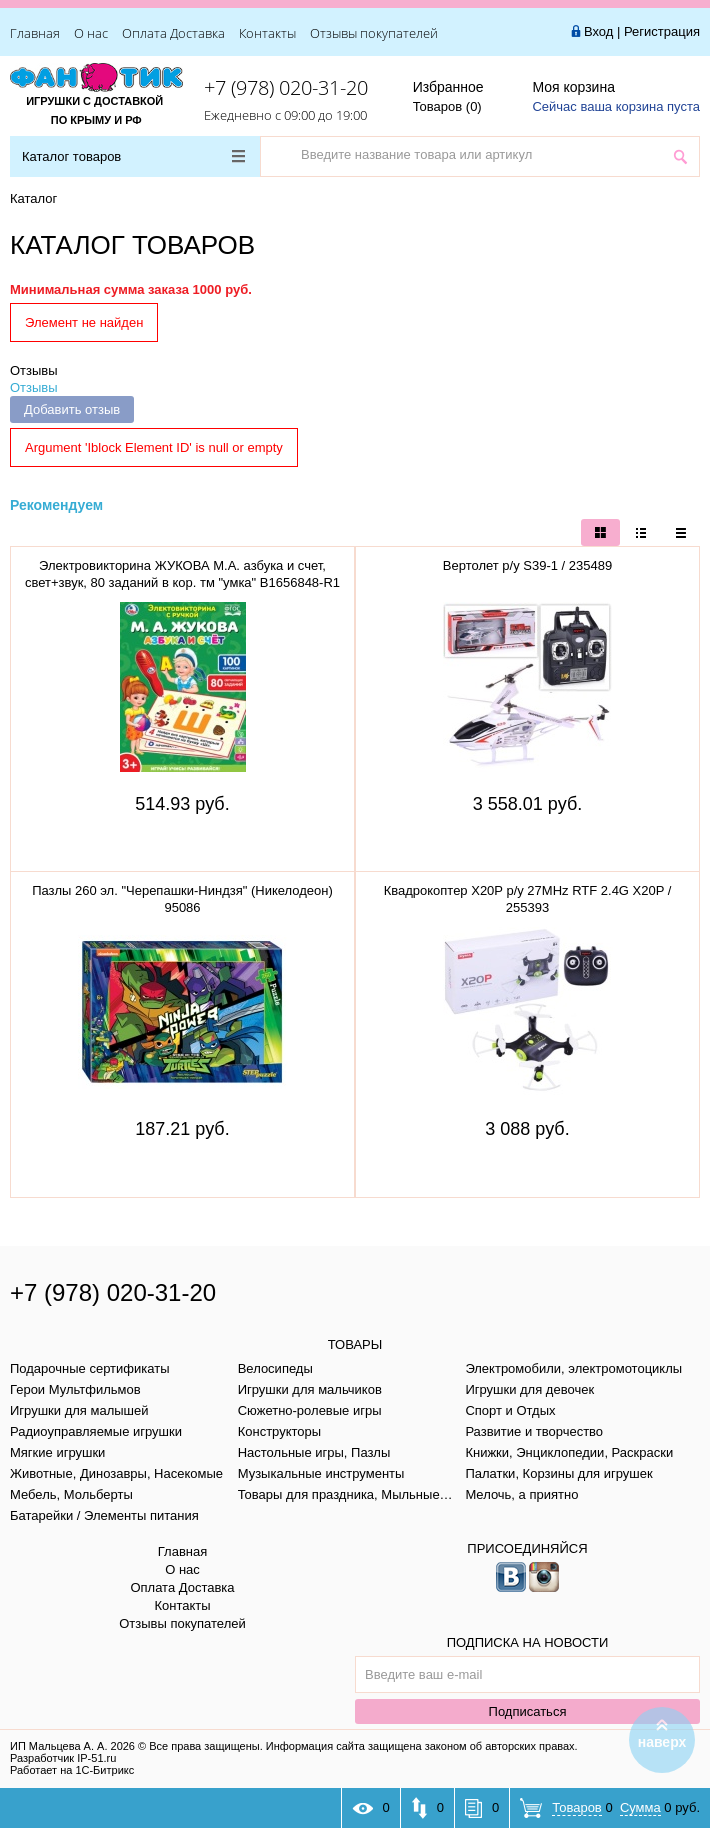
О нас (91, 33)
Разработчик (63, 1758)
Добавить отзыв (72, 409)
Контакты (267, 33)
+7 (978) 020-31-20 (286, 87)
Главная (35, 33)
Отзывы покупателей (374, 33)
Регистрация (662, 31)
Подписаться (528, 1711)
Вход (598, 31)
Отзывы (34, 370)
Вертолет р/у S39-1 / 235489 (527, 565)
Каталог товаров (133, 156)
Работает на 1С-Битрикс (72, 1770)
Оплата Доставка (173, 33)
